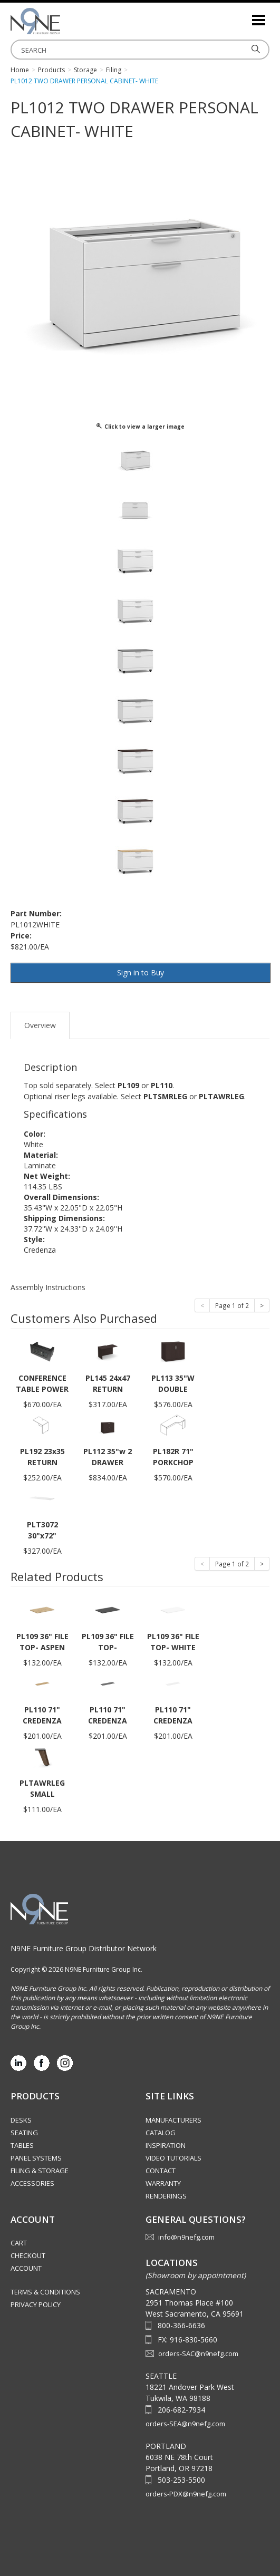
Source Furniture (63, 21)
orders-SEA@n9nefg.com (185, 2423)
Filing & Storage (40, 2170)
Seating (24, 2132)
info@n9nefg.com (186, 2237)
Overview (40, 1025)
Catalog (161, 2132)
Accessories (32, 2183)
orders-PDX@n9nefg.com (186, 2493)
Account (26, 2268)
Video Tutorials (173, 2158)
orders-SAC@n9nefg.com (198, 2353)
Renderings (166, 2196)
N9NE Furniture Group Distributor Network (84, 1948)
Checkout (28, 2255)
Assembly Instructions (48, 1287)
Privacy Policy (36, 2304)
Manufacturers (173, 2120)
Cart (19, 2243)
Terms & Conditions (45, 2292)
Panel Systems (36, 2158)
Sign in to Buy (140, 972)
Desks (21, 2120)
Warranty (163, 2183)
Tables (22, 2145)
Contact (161, 2170)
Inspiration (166, 2145)
